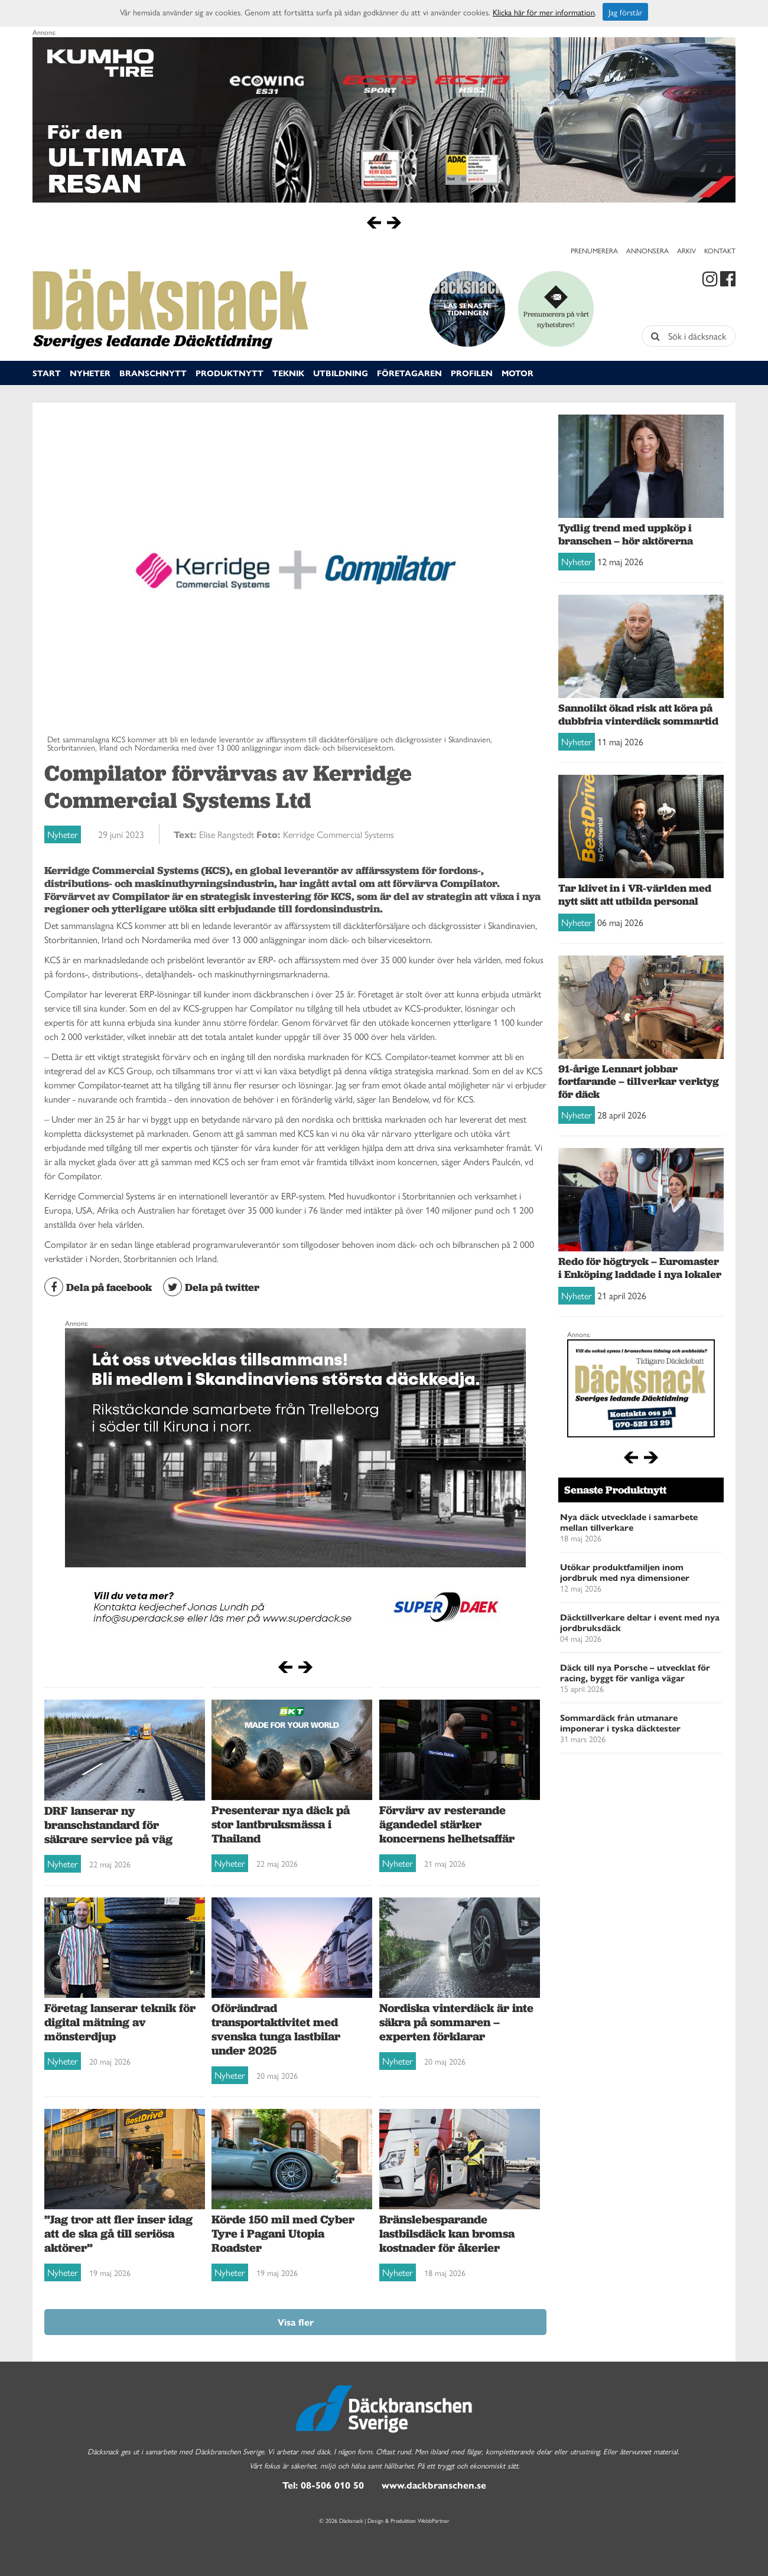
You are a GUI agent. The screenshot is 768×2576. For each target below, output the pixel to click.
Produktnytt (229, 373)
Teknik (288, 373)
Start (46, 373)
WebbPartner (434, 2520)
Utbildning (340, 373)
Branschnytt (153, 373)
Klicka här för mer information (544, 12)
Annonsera (647, 250)
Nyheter (90, 373)
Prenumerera (594, 250)
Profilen (472, 373)
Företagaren (409, 373)
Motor (517, 373)
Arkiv (686, 250)
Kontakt (720, 250)
